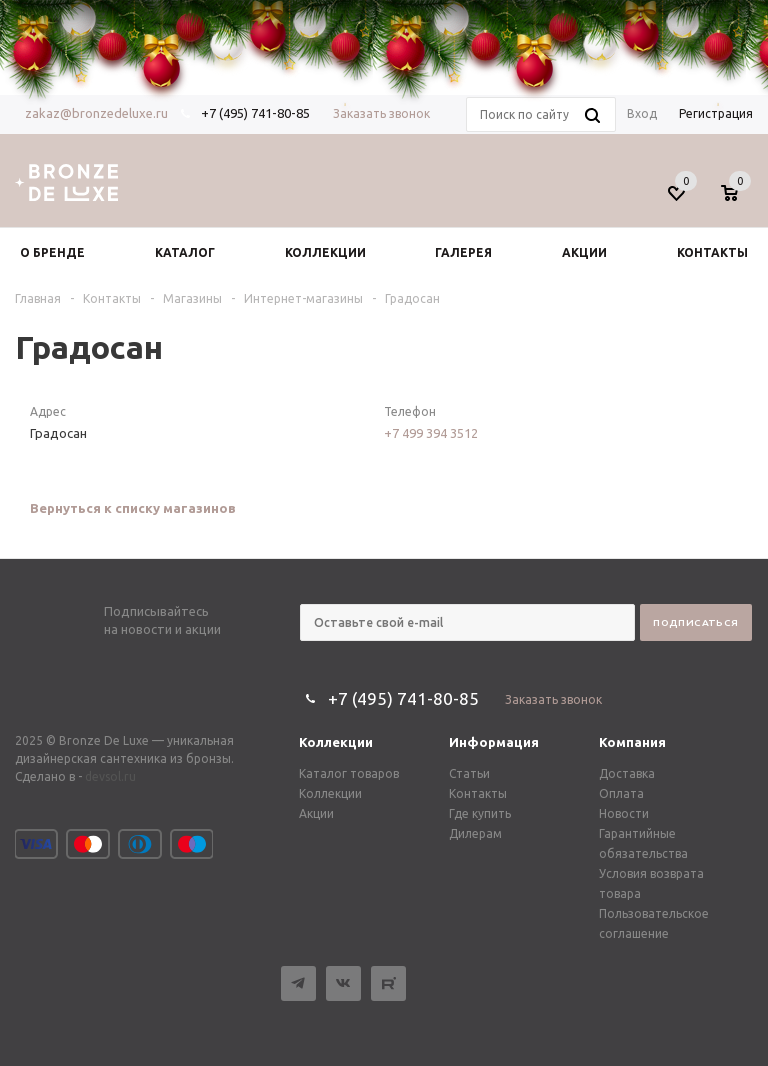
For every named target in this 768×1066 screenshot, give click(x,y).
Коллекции (336, 742)
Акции (316, 813)
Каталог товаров (349, 773)
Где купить (480, 813)
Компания (632, 742)
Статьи (469, 773)
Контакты (478, 793)
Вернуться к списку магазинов (133, 508)
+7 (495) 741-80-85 (403, 698)
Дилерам (475, 833)
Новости (624, 813)
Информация (494, 742)
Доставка (627, 773)
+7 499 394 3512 (431, 433)
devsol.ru (110, 776)
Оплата (621, 793)
